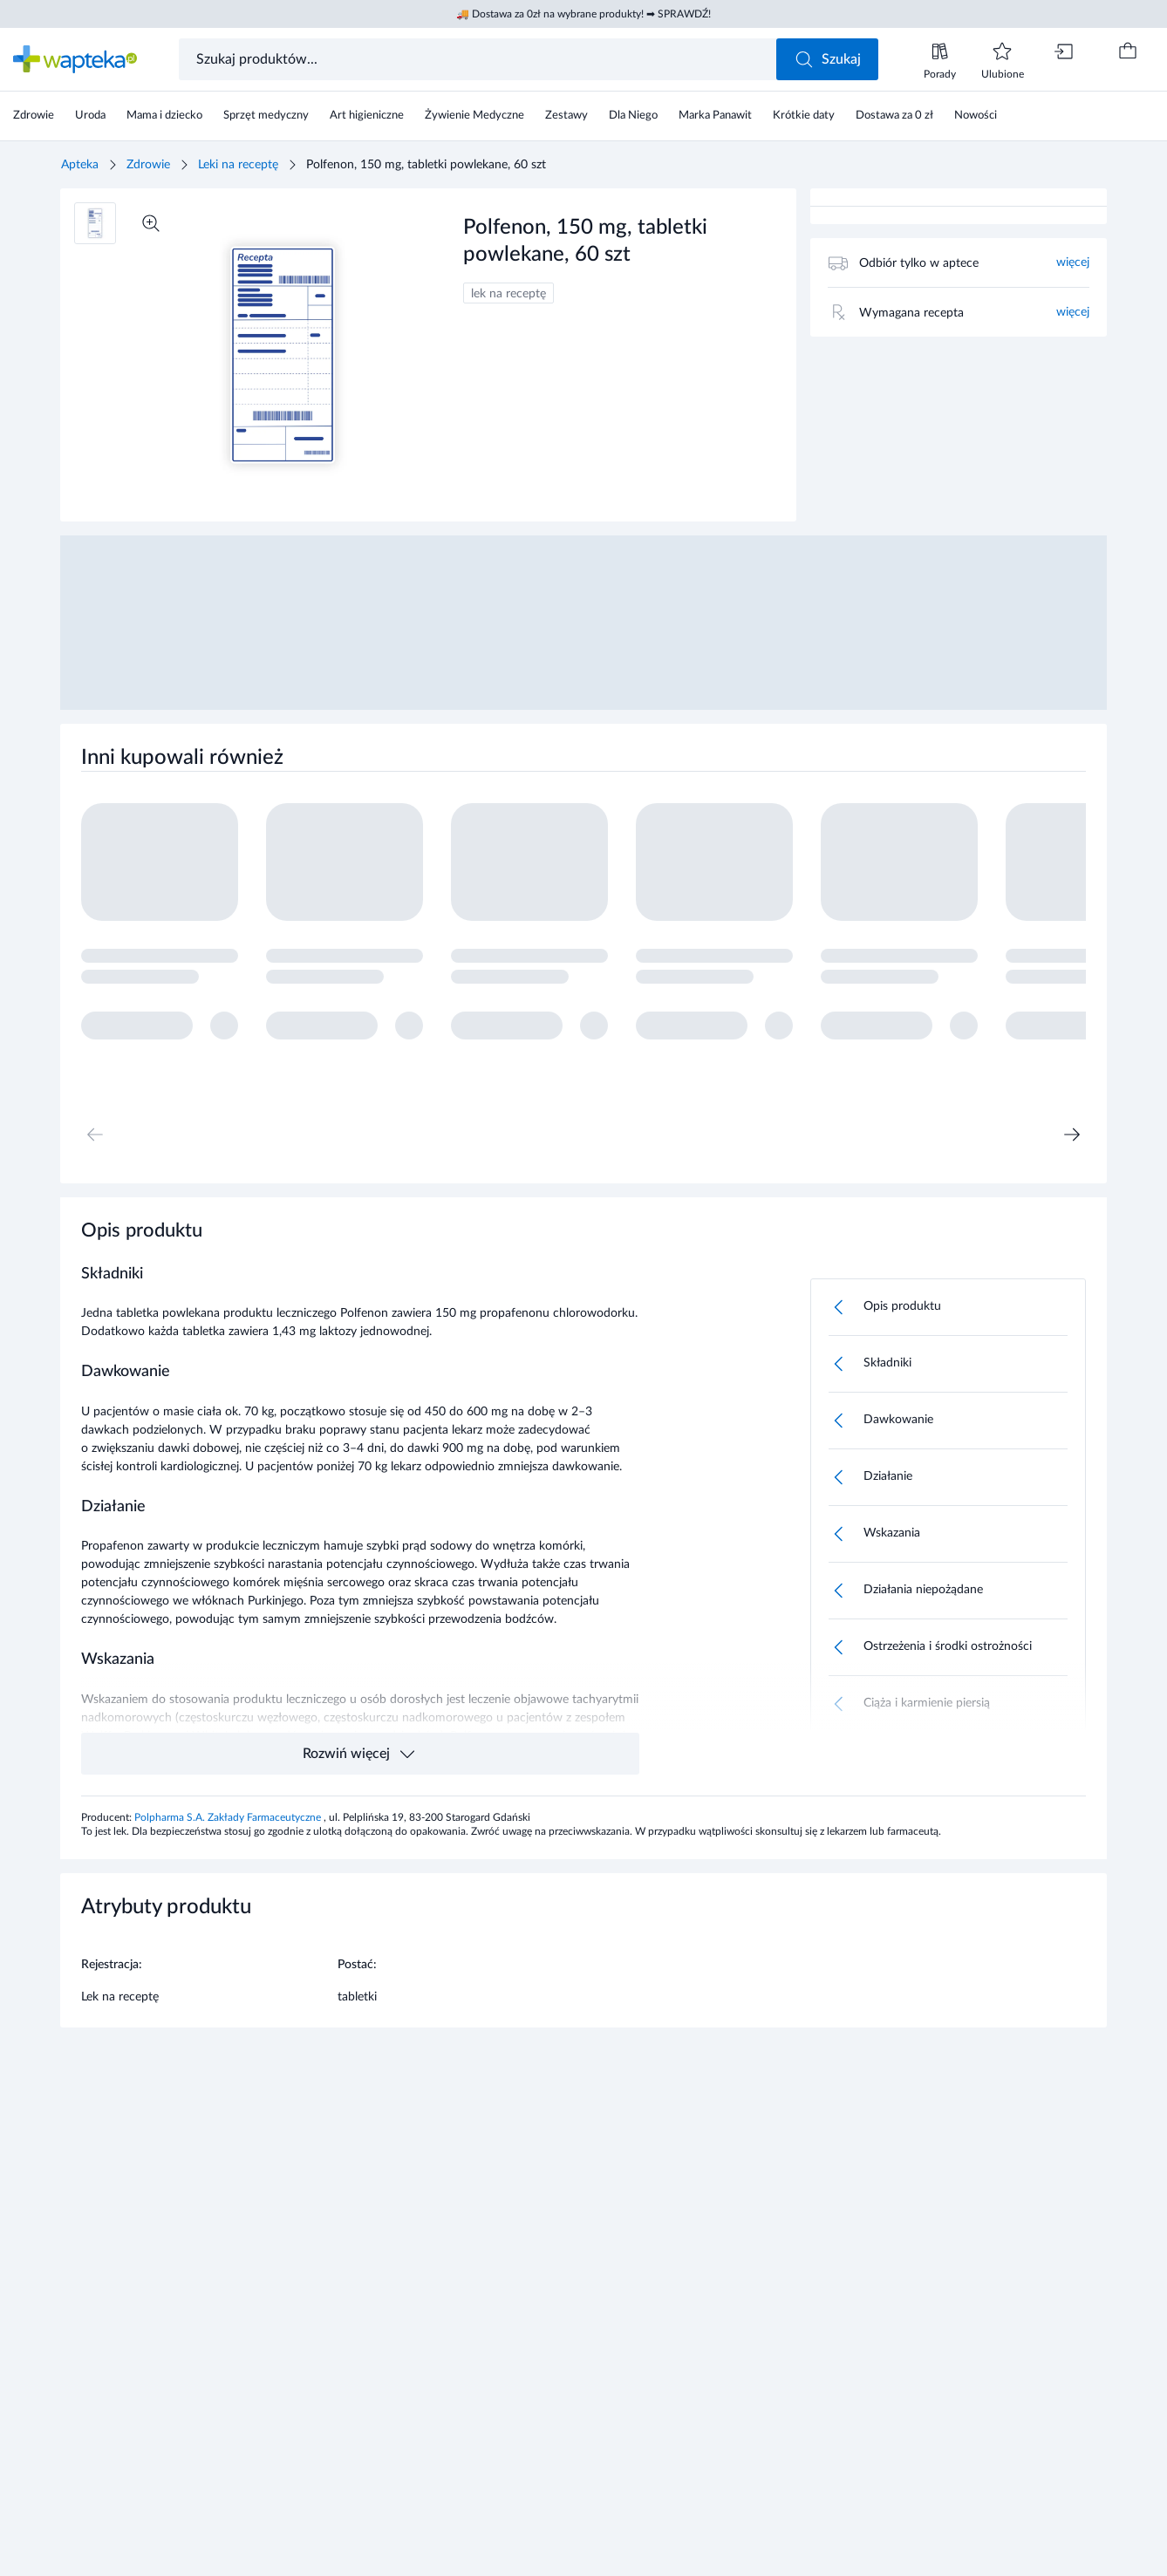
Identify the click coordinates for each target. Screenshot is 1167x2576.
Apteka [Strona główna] (80, 165)
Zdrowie (148, 165)
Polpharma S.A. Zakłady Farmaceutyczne (229, 1817)
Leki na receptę (238, 165)
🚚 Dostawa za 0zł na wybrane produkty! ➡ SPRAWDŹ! (583, 14)
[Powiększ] (151, 223)
